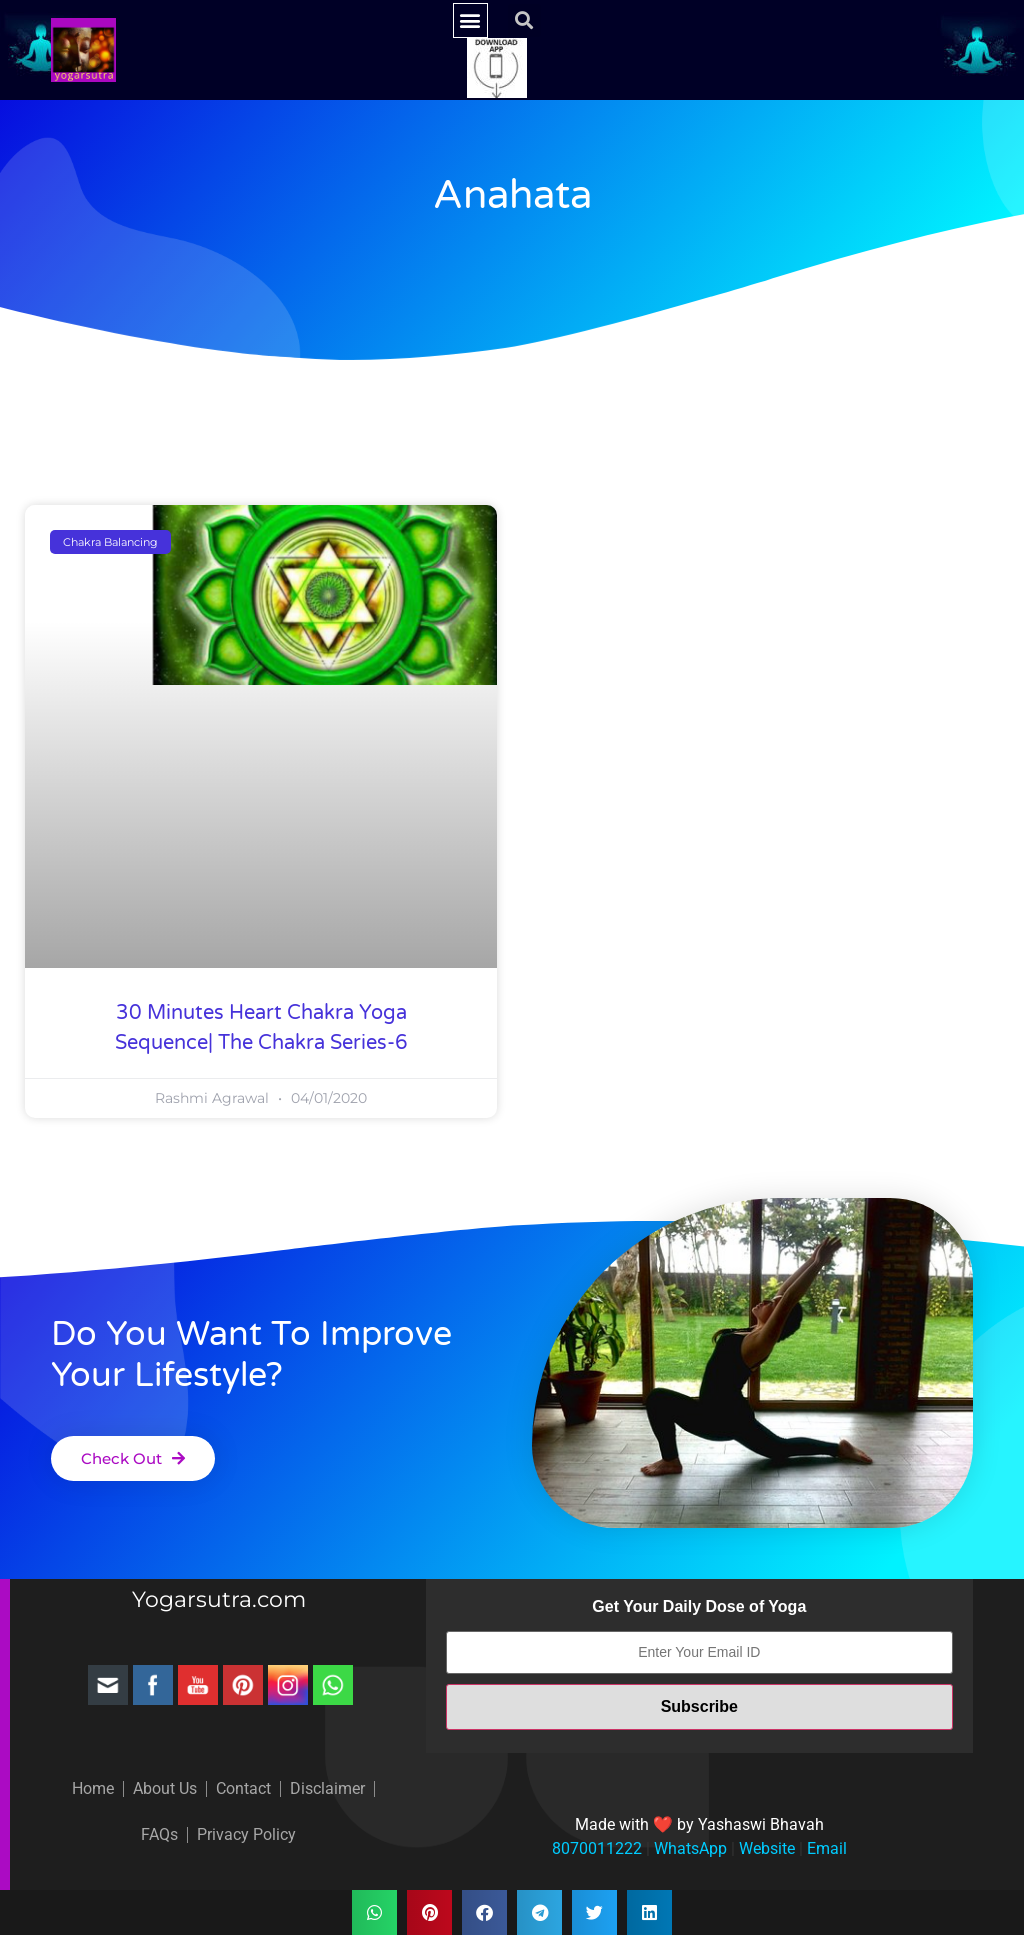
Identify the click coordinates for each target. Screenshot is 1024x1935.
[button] (470, 20)
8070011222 (597, 1848)
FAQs (159, 1834)
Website (765, 1848)
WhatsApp (688, 1848)
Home (93, 1788)
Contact (243, 1788)
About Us (165, 1788)
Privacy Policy (246, 1834)
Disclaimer (327, 1788)
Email (825, 1848)
